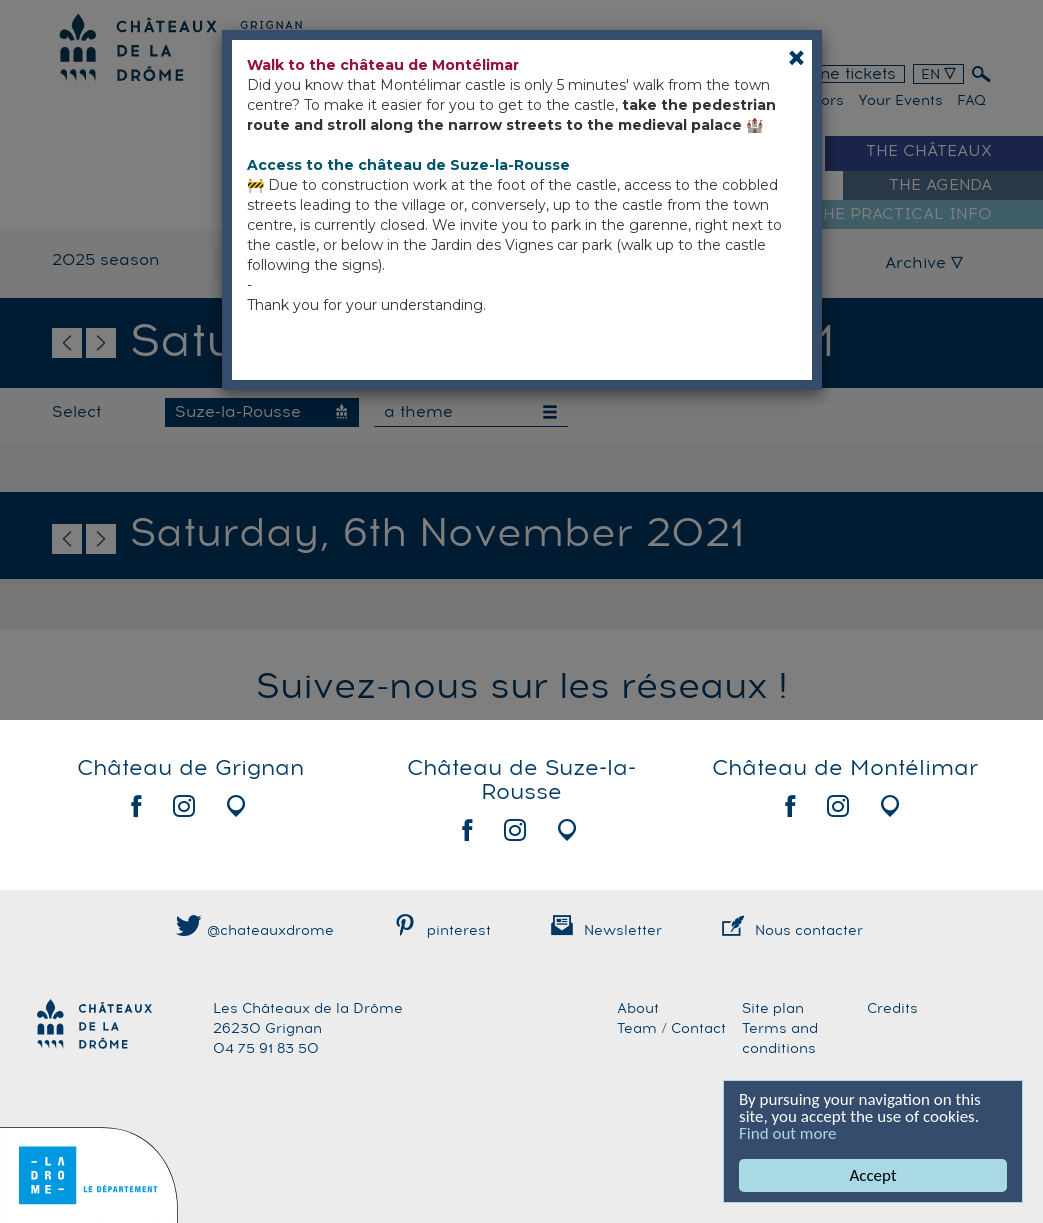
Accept (873, 1175)
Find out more (788, 1133)
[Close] (796, 57)
